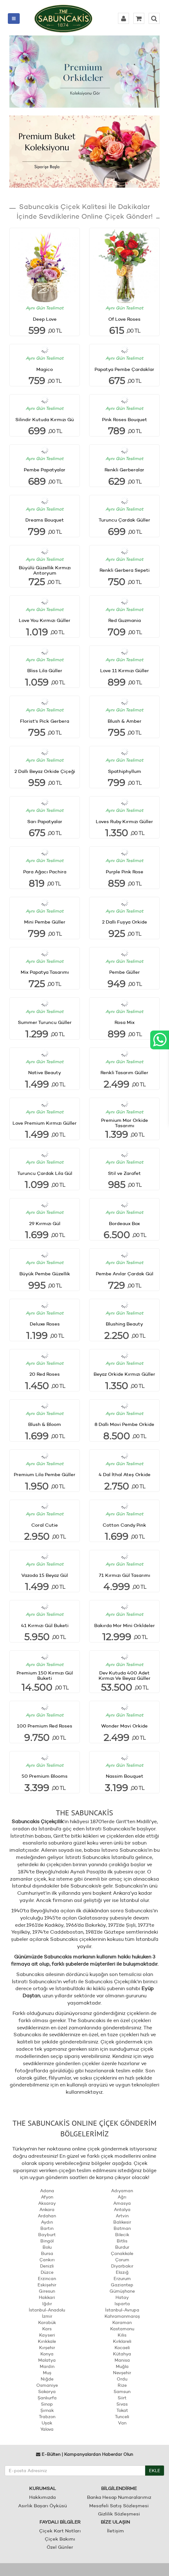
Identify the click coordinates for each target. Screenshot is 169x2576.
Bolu (47, 2247)
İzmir (47, 2316)
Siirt (122, 2398)
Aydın (47, 2222)
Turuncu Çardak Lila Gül (44, 1173)
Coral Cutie (44, 1525)
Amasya (122, 2203)
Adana (47, 2190)
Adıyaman (122, 2190)
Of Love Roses (124, 319)
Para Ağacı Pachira (44, 872)
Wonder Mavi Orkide (124, 1726)
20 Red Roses (44, 1374)
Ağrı (122, 2197)
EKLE (154, 2470)
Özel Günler (60, 2547)
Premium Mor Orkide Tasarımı (124, 1122)
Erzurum (122, 2278)
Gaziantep (122, 2285)
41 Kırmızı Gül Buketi (45, 1625)
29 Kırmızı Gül (44, 1223)
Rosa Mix (125, 1022)
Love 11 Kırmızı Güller (124, 670)
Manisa (122, 2360)
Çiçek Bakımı (60, 2539)
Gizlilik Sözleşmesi (119, 2514)
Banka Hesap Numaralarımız (119, 2497)
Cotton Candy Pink (124, 1525)
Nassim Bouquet (124, 1776)
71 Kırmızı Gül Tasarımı (124, 1575)
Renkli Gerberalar (124, 470)
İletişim (115, 2531)
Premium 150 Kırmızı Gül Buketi (45, 1675)
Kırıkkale (47, 2341)
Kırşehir (47, 2347)
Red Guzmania (124, 620)
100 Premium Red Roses (44, 1726)
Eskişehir (47, 2285)
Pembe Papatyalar (44, 470)
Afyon (47, 2197)
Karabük (47, 2322)
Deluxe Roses (45, 1324)
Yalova (47, 2429)
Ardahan (47, 2216)
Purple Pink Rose (124, 872)
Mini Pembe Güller (44, 922)
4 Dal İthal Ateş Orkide (125, 1474)
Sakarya (47, 2391)
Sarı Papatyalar (44, 821)
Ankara (46, 2209)
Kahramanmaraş (122, 2316)
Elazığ (122, 2272)
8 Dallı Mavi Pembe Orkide (124, 1424)
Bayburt (47, 2234)
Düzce (47, 2272)
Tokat (122, 2410)
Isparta (122, 2303)
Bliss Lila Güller (44, 670)
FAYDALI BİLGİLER (59, 2522)
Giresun (47, 2291)
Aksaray (47, 2203)
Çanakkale (122, 2253)
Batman (122, 2228)
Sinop (47, 2404)
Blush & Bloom (44, 1424)
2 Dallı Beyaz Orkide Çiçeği (44, 771)
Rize (122, 2385)
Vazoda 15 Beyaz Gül (44, 1575)
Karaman (122, 2322)
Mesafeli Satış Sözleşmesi (119, 2506)
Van (122, 2423)
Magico (44, 369)
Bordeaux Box (124, 1223)
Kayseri (47, 2335)
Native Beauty (44, 1072)
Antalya (122, 2209)
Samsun (122, 2391)
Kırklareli (122, 2341)
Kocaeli (122, 2347)
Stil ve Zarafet (124, 1173)
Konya (47, 2354)
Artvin (122, 2216)
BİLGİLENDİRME (119, 2488)
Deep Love (45, 319)
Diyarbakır (122, 2266)
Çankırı (47, 2260)
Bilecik (122, 2234)
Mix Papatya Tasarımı (45, 972)
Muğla (122, 2366)
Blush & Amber (124, 721)
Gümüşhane (122, 2291)
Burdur (122, 2247)
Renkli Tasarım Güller (124, 1072)
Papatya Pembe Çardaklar (124, 369)
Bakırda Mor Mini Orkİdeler (124, 1625)
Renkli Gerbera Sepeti (125, 570)
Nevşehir (122, 2372)
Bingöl (47, 2241)
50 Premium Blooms (45, 1776)
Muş (47, 2372)
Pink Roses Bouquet (124, 419)
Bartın (47, 2228)
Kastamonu (122, 2329)
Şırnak (47, 2410)
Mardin (47, 2366)
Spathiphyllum (124, 771)
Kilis (122, 2335)
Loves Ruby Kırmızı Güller (124, 821)
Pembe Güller (124, 972)
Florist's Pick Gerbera (44, 721)
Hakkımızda (42, 2497)
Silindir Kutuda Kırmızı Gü (44, 419)
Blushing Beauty (124, 1324)
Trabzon (47, 2416)
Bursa (47, 2253)
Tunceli (122, 2416)
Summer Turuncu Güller (45, 1022)
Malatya (47, 2360)
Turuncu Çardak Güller (124, 520)
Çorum (122, 2260)
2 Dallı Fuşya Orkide (124, 922)
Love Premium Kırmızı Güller (45, 1123)
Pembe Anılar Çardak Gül (124, 1274)
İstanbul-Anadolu (47, 2310)
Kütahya (122, 2354)
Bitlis (122, 2241)
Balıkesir (122, 2222)
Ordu (122, 2379)
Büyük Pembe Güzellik (44, 1274)
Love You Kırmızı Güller (44, 620)
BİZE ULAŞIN (115, 2522)
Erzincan (47, 2278)
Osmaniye (47, 2385)
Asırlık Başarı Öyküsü (42, 2506)
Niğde (47, 2379)
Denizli (47, 2266)
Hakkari (47, 2297)
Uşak (47, 2423)
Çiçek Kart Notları (60, 2531)
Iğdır (47, 2303)
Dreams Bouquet (44, 520)
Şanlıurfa (47, 2398)
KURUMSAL (42, 2488)
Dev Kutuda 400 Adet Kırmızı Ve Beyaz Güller (125, 1675)
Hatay (122, 2297)
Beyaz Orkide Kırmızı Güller (124, 1374)
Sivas (122, 2404)
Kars (47, 2329)
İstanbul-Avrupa (122, 2310)
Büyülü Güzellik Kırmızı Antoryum (45, 570)
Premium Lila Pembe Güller (44, 1474)
